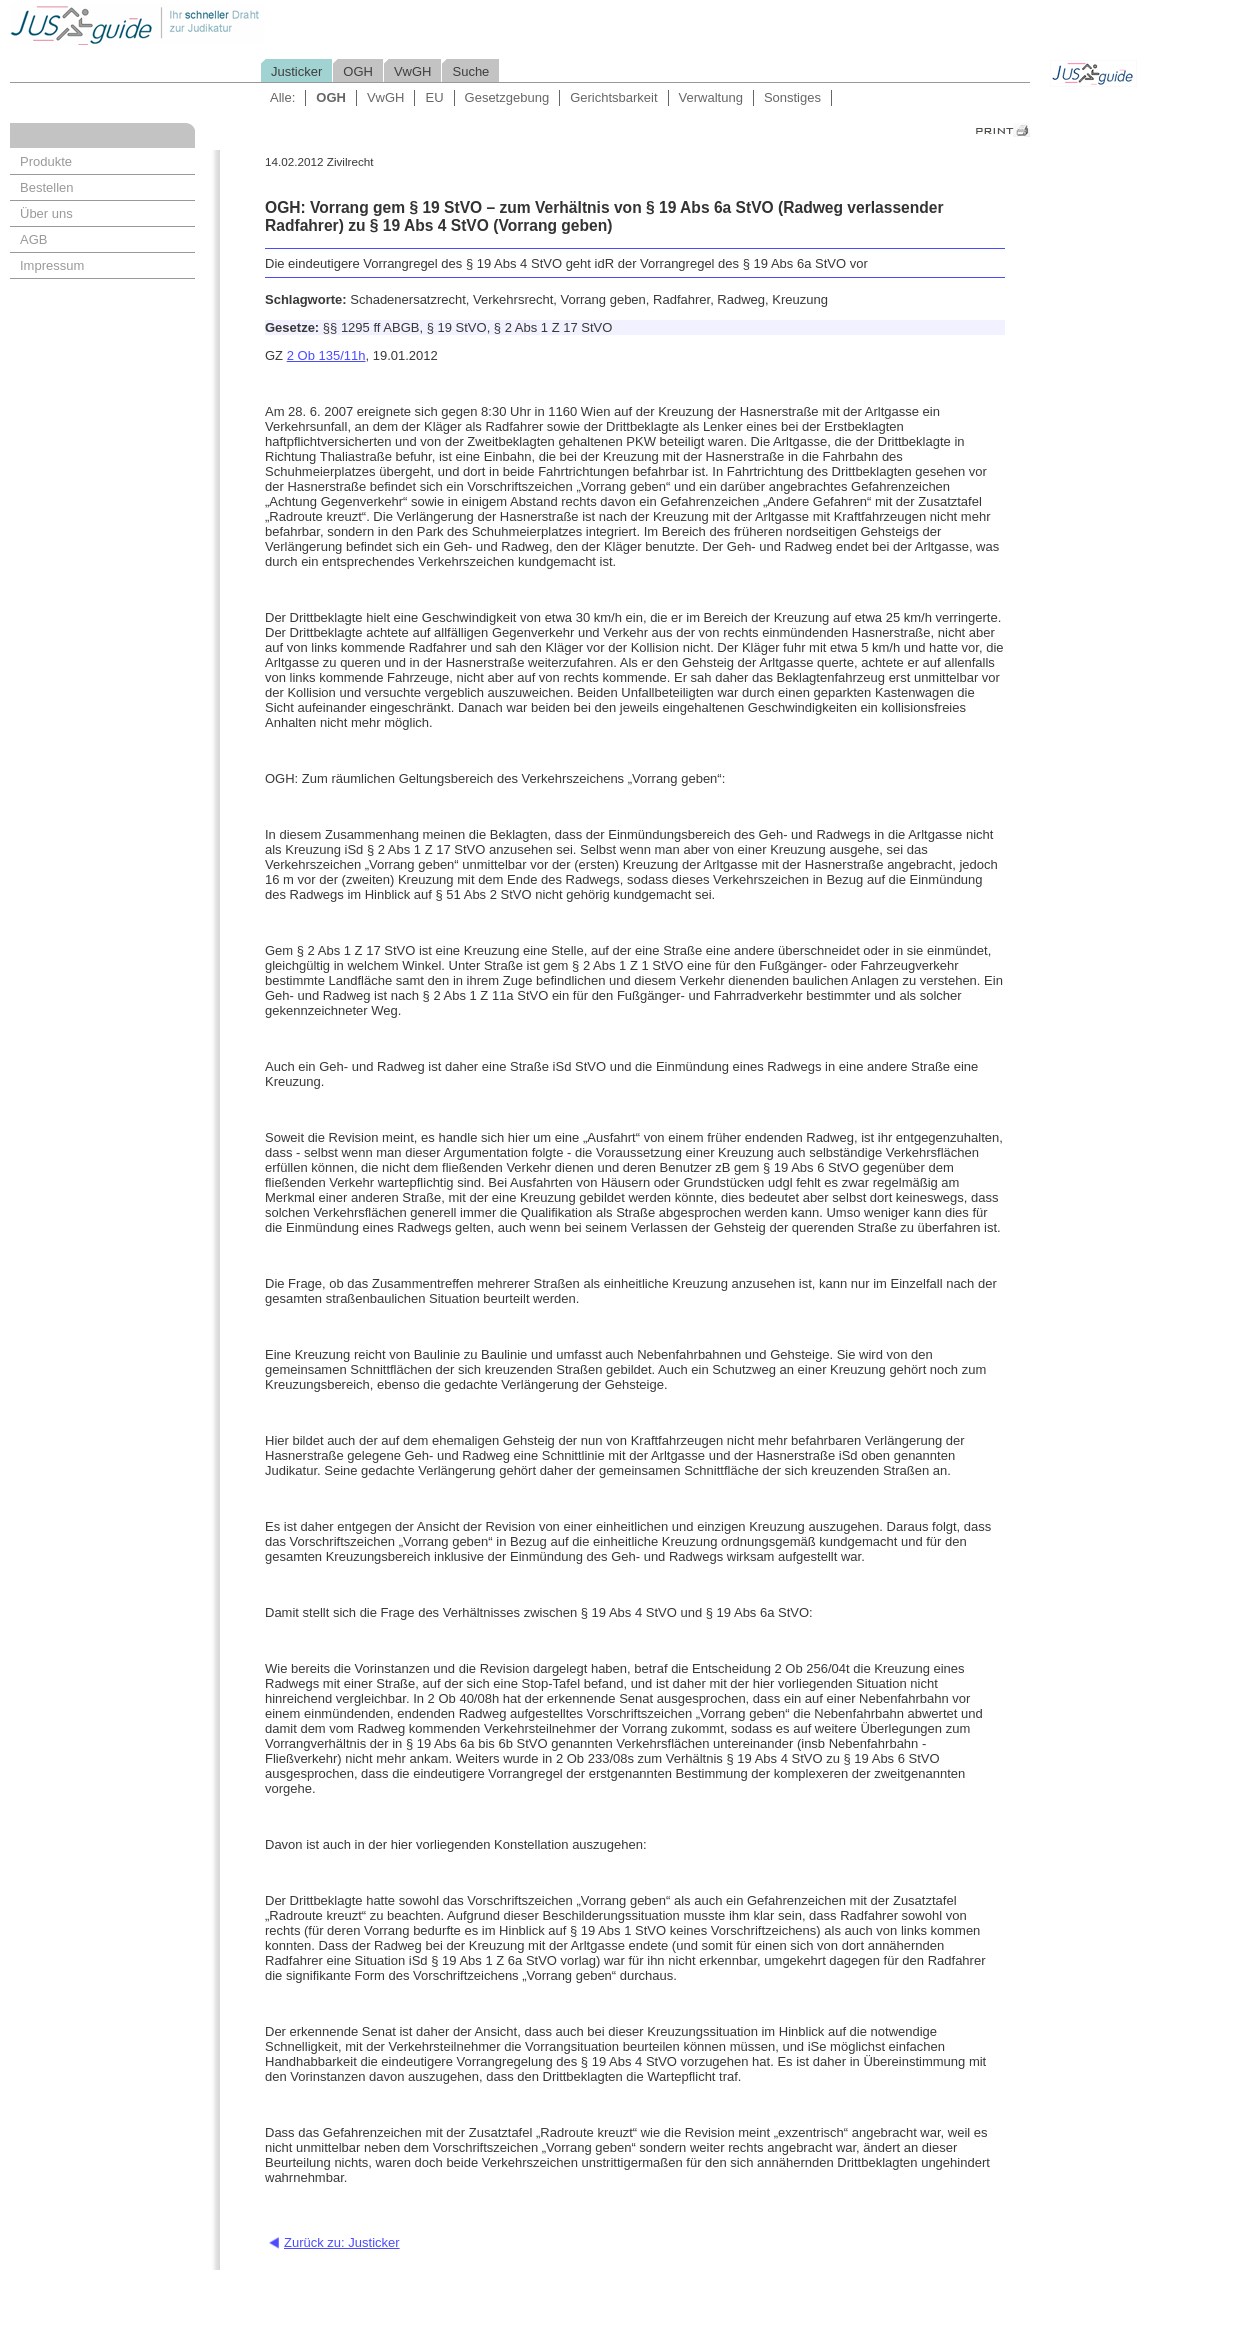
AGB (33, 239)
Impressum (52, 265)
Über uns (46, 213)
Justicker (296, 71)
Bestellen (46, 187)
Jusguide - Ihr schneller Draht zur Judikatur (201, 24)
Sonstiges (792, 97)
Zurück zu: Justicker (342, 2242)
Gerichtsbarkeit (613, 97)
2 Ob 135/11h (326, 355)
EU (434, 97)
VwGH (413, 71)
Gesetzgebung (507, 97)
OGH (358, 71)
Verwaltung (711, 97)
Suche (470, 71)
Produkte (46, 161)
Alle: (282, 97)
